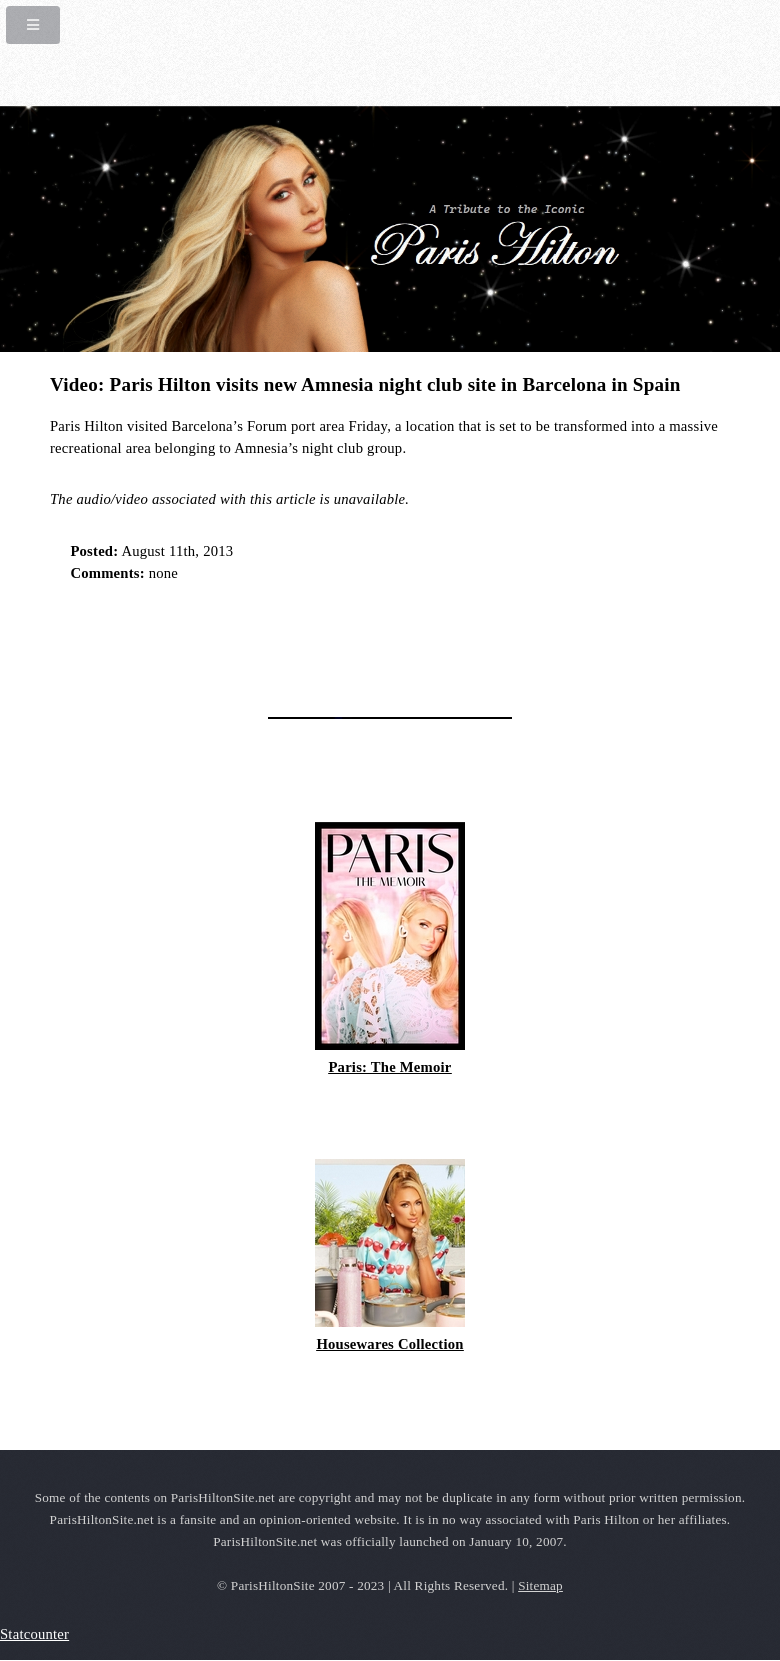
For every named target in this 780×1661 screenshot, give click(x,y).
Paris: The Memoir (389, 1067)
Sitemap (540, 1585)
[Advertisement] (284, 643)
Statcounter (34, 1634)
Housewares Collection (389, 1344)
